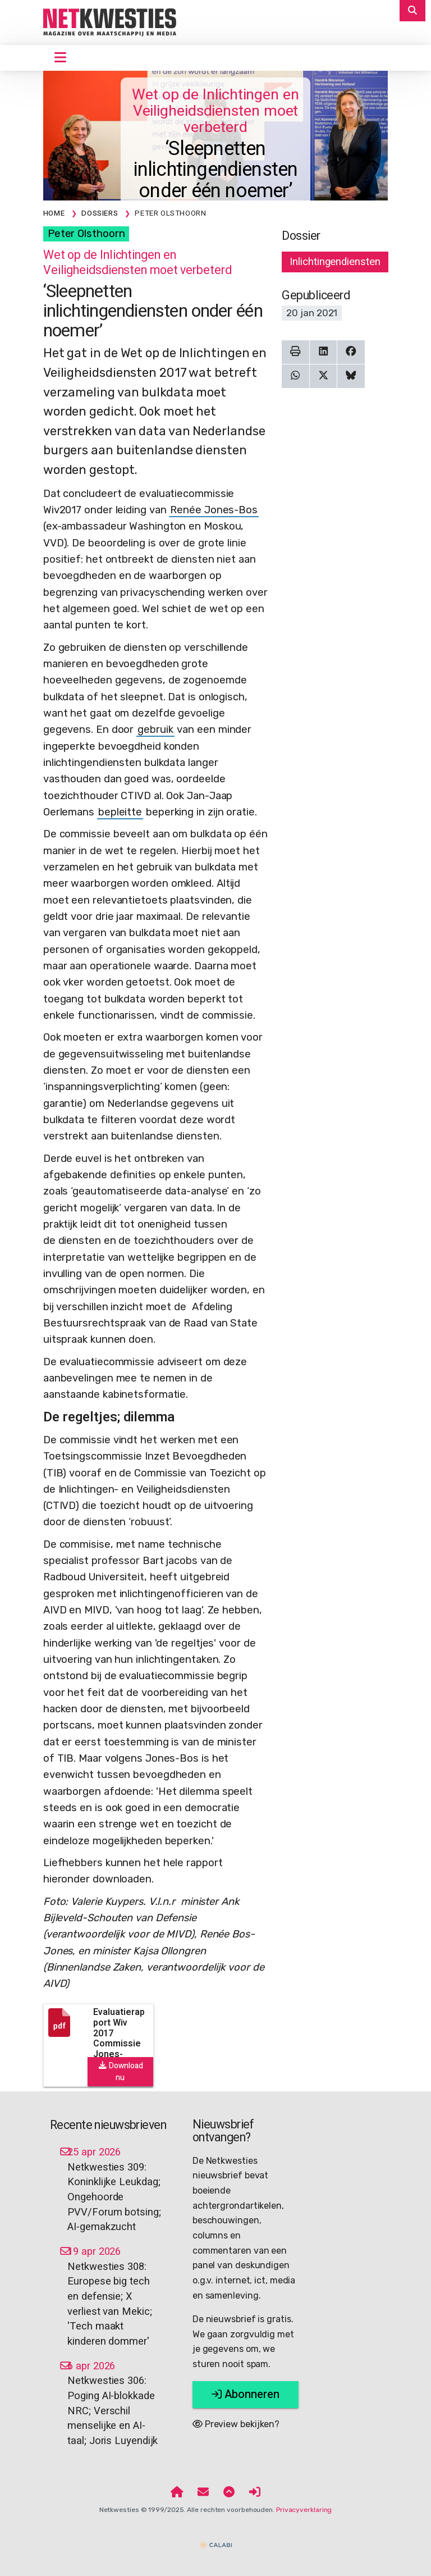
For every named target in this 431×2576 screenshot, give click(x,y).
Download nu (120, 2071)
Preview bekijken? (235, 2424)
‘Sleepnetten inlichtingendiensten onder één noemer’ (216, 170)
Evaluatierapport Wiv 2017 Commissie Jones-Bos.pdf (119, 2038)
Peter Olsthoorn (86, 233)
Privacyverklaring (304, 2510)
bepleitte (120, 812)
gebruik (155, 729)
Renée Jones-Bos (214, 510)
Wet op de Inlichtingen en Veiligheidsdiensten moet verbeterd (215, 111)
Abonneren (245, 2394)
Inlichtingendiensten (335, 262)
